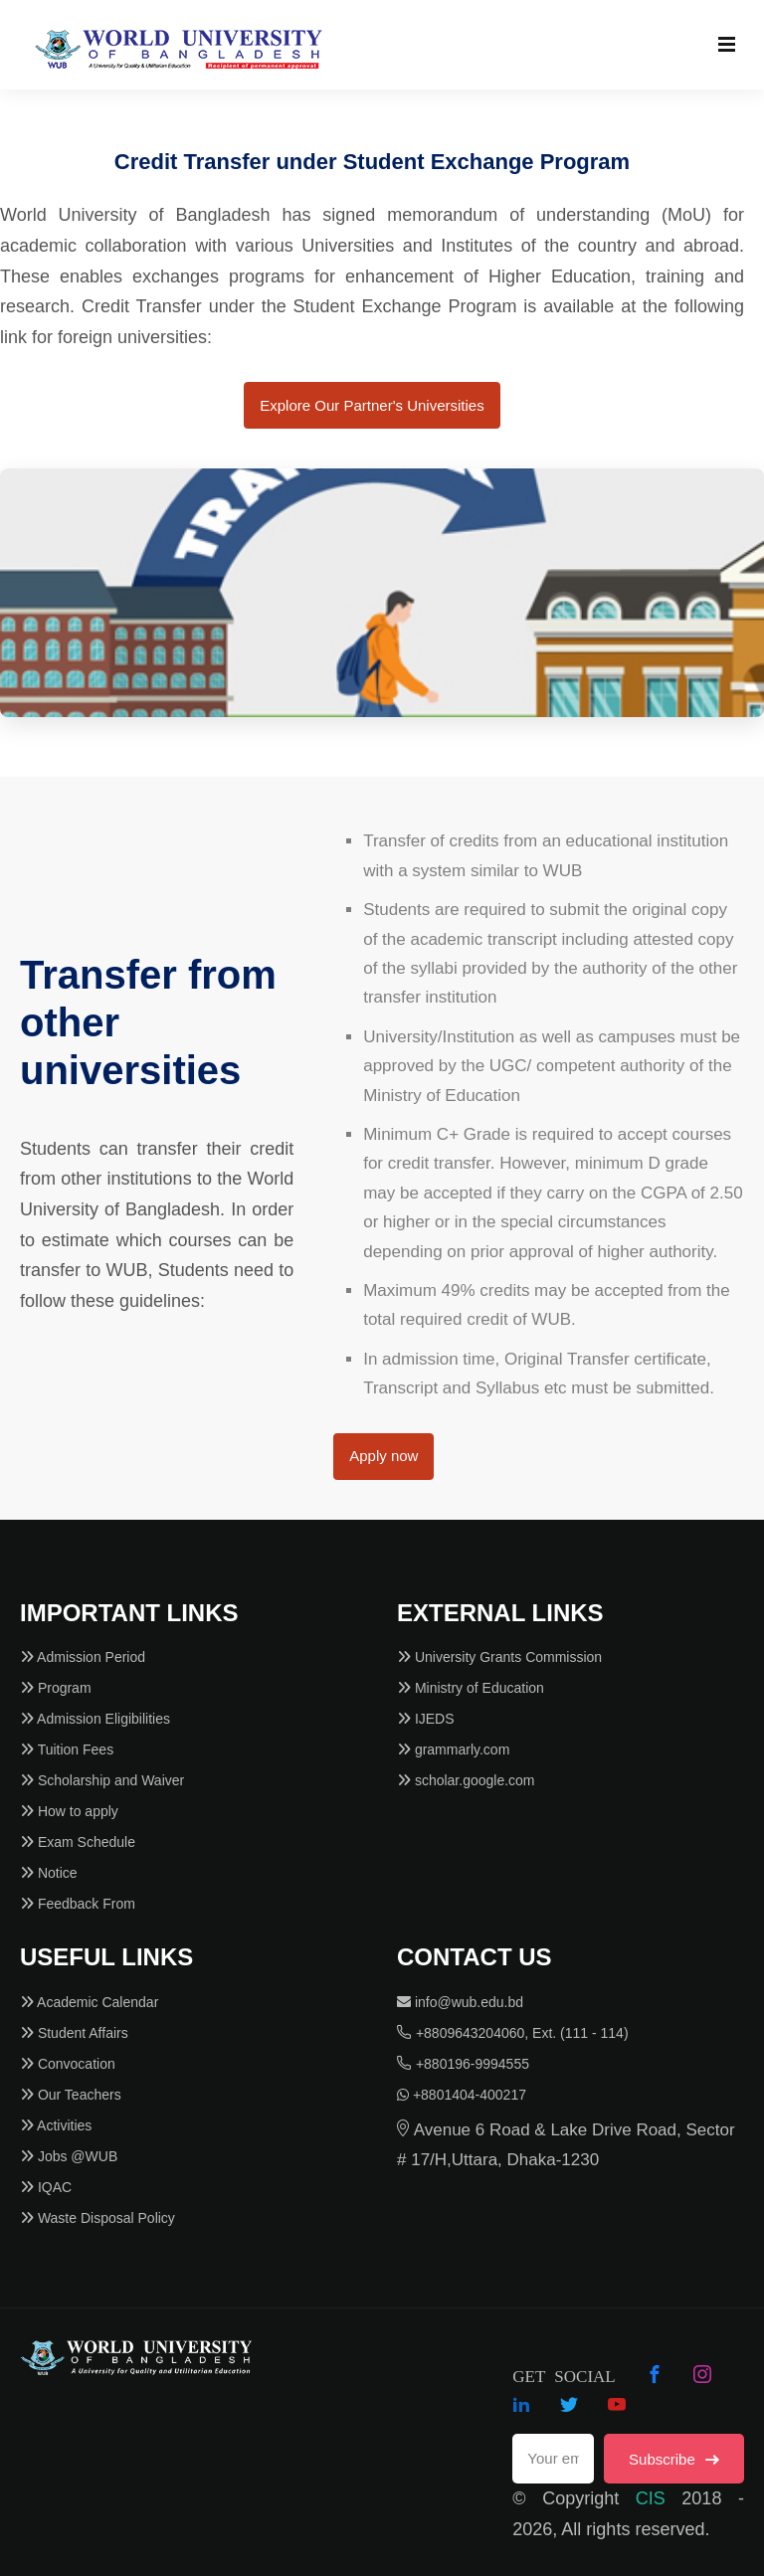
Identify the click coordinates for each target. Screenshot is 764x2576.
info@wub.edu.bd (460, 2002)
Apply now (383, 1455)
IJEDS (426, 1719)
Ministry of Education (470, 1688)
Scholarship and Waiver (102, 1780)
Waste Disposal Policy (97, 2218)
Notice (49, 1873)
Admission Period (82, 1657)
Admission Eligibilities (95, 1719)
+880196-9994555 (463, 2064)
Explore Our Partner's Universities (371, 405)
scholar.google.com (466, 1780)
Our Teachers (70, 2095)
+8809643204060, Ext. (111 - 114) (513, 2033)
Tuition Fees (66, 1749)
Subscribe (674, 2459)
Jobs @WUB (68, 2156)
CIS (651, 2498)
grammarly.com (453, 1749)
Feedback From (77, 1904)
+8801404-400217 (461, 2095)
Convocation (67, 2064)
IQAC (46, 2187)
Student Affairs (74, 2033)
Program (56, 1688)
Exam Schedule (77, 1842)
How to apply (69, 1811)
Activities (56, 2125)
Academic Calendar (89, 2002)
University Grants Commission (499, 1657)
